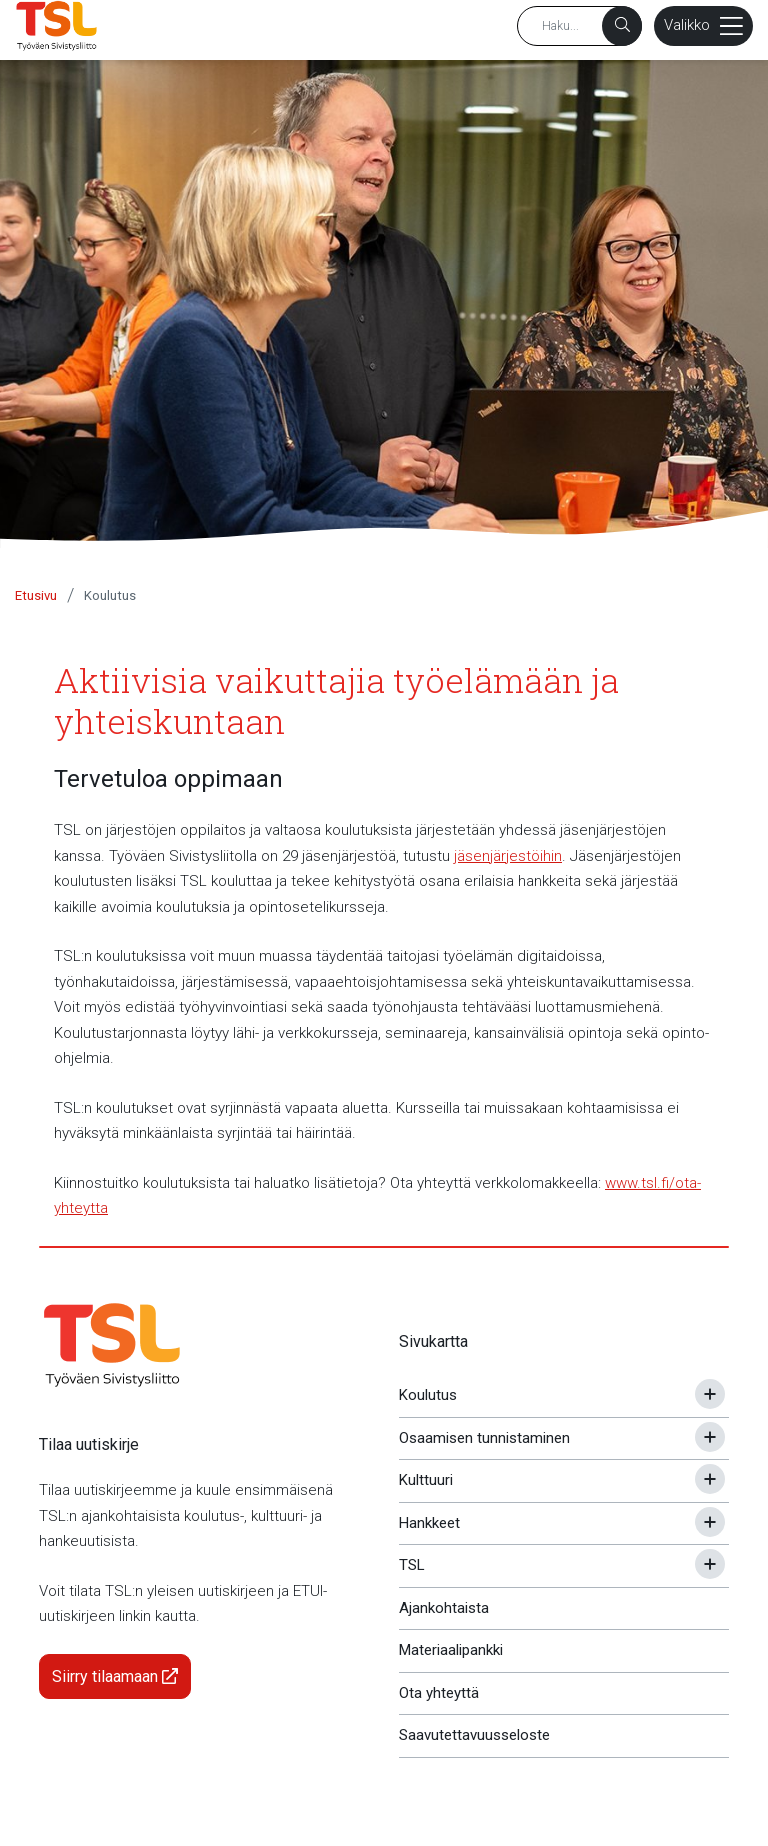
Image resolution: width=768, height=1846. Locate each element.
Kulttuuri (426, 1480)
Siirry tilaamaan (115, 1676)
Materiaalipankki (451, 1650)
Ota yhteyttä (439, 1693)
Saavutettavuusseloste (474, 1735)
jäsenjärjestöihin (508, 856)
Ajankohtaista (444, 1608)
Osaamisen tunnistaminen (484, 1438)
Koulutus (110, 595)
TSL (412, 1565)
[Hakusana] (579, 26)
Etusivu (36, 595)
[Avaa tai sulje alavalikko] (710, 1394)
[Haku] (622, 26)
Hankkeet (429, 1523)
